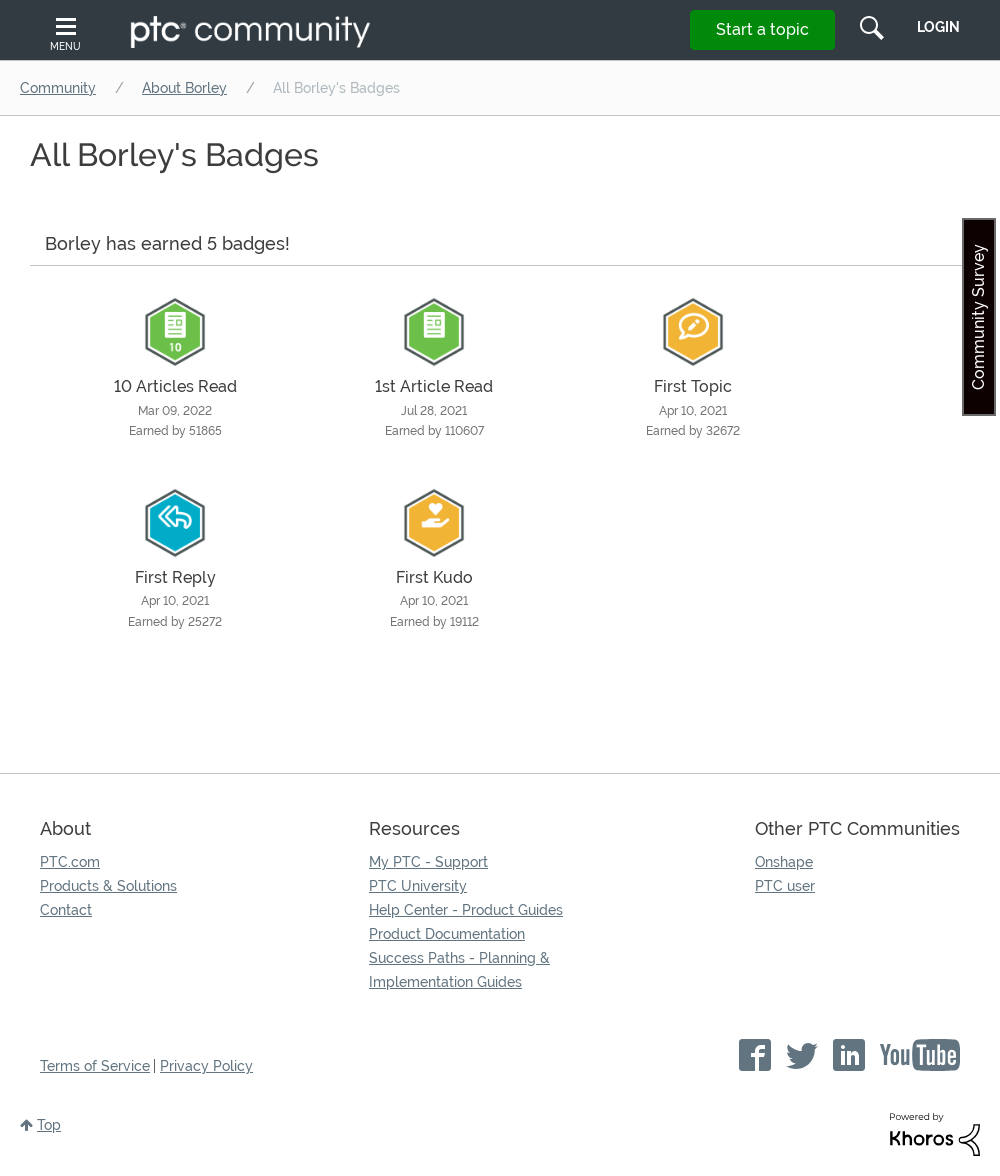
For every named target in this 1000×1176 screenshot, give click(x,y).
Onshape (784, 862)
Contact (66, 910)
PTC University (418, 886)
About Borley (184, 88)
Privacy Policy (206, 1066)
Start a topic (762, 29)
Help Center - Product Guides (466, 910)
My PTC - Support (428, 862)
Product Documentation (447, 934)
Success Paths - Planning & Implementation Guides (459, 970)
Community (58, 88)
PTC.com (70, 862)
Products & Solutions (108, 886)
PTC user (785, 886)
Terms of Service (95, 1066)
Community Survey (978, 317)
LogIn (938, 27)
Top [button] (49, 1125)
